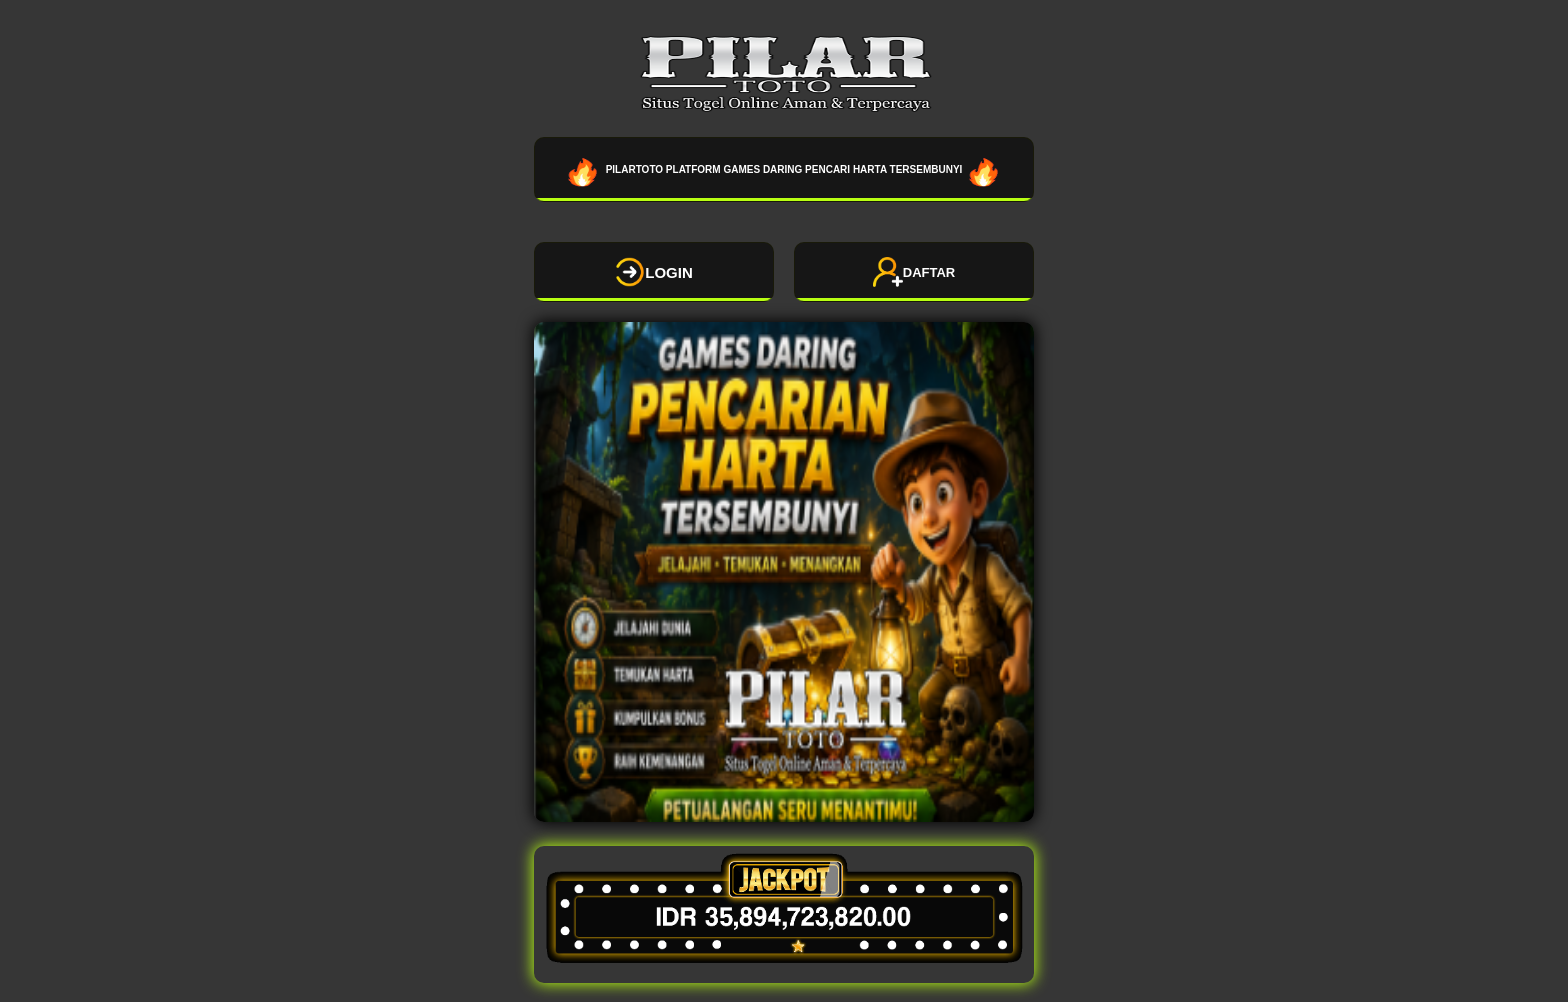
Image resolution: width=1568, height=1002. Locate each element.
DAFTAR (914, 272)
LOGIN (654, 272)
